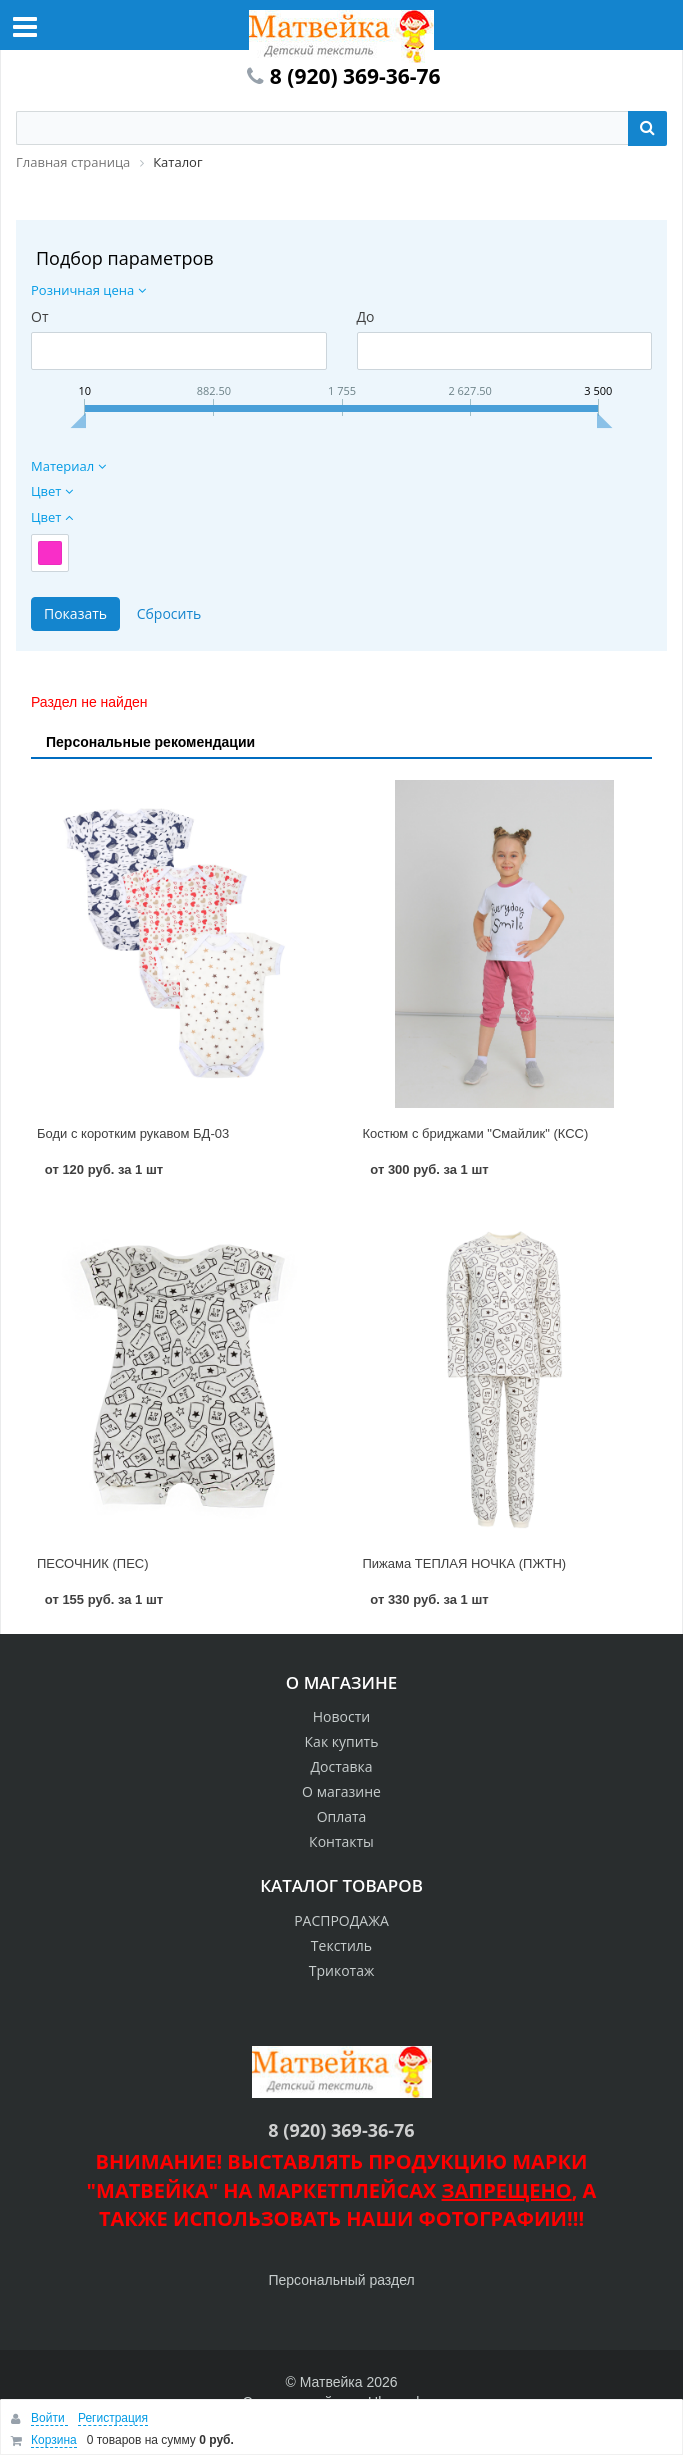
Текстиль (341, 1945)
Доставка (341, 1766)
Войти (49, 2418)
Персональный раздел (341, 2280)
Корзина (54, 2440)
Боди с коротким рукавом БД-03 (133, 1133)
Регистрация (113, 2418)
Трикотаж (342, 1970)
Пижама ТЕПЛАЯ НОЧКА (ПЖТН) (465, 1563)
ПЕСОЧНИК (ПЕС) (93, 1563)
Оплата (342, 1816)
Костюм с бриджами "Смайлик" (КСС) (476, 1133)
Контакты (341, 1841)
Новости (341, 1716)
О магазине (341, 1791)
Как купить (342, 1741)
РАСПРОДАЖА (341, 1920)
